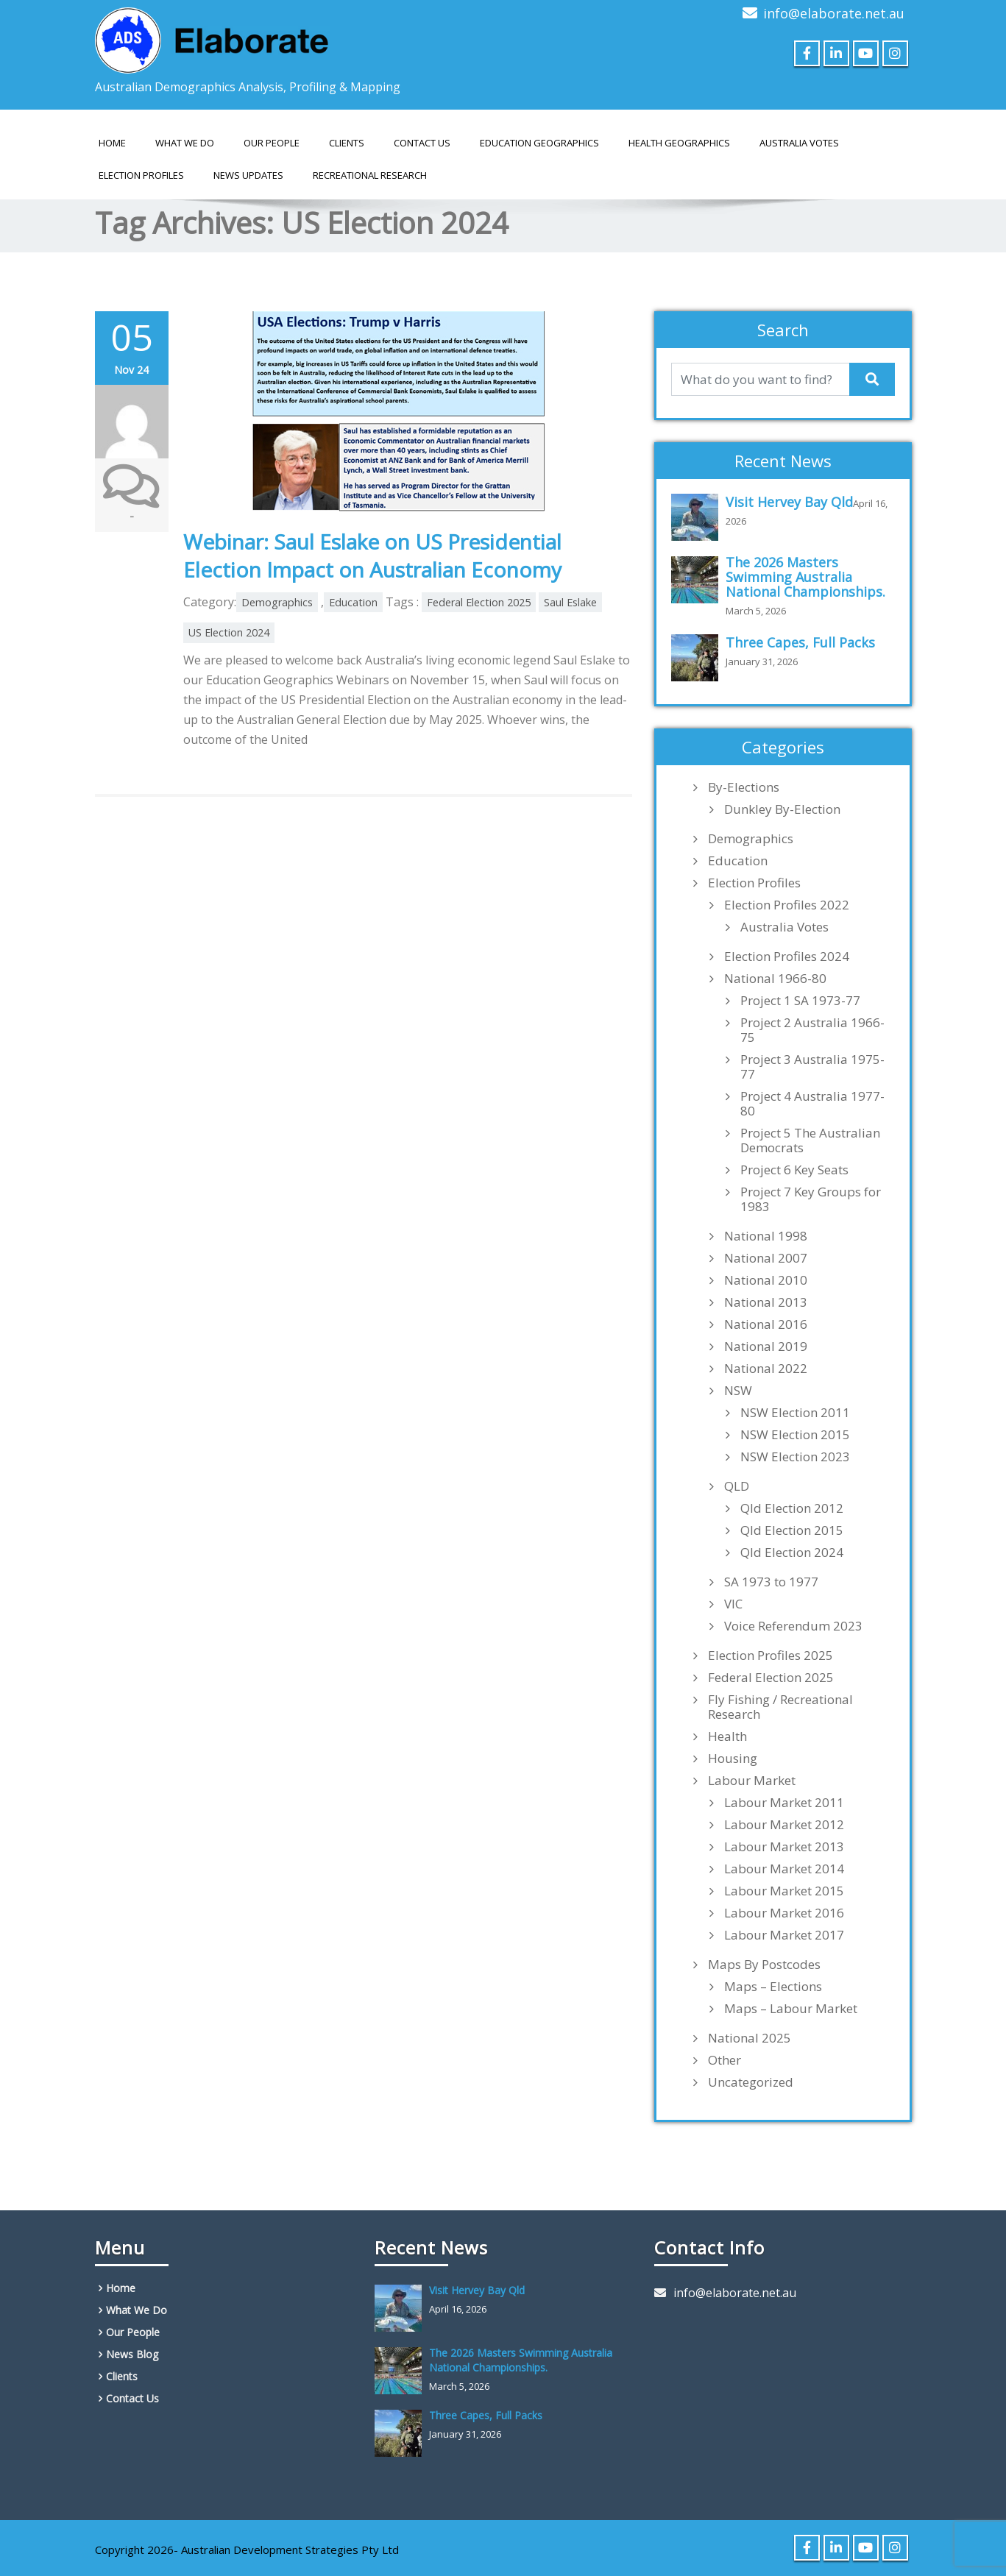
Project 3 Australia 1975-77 (812, 1067)
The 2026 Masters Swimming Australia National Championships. (805, 576)
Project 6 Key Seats (794, 1170)
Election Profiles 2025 (770, 1655)
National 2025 (749, 2038)
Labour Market (752, 1780)
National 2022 (765, 1368)
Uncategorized (750, 2082)
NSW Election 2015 (795, 1434)
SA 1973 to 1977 (771, 1582)
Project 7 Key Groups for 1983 (810, 1199)
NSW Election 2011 (795, 1412)
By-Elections (743, 787)
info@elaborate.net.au (833, 13)
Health (727, 1736)
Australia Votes (784, 927)
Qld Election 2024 (791, 1552)
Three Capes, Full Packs (800, 642)
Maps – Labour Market (790, 2008)
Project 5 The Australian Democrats (810, 1140)
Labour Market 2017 (784, 1935)
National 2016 (765, 1324)
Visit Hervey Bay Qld (789, 502)
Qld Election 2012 (791, 1508)
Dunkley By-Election (782, 809)
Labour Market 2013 (784, 1846)
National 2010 (765, 1280)
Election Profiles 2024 (786, 956)
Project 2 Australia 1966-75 (812, 1030)
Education (353, 602)
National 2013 (765, 1302)
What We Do (184, 142)
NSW (738, 1390)
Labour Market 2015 (784, 1891)
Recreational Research (370, 175)
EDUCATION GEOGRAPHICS (539, 142)
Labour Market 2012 (784, 1824)
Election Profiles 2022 (786, 905)
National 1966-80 (775, 978)
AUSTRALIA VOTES (799, 142)
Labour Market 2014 (784, 1869)
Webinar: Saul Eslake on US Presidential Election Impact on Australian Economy (372, 555)
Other (724, 2060)
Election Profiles (141, 175)
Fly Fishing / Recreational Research (780, 1707)
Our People (272, 142)
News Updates (248, 175)
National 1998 (765, 1236)
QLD (736, 1486)
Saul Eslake (570, 602)
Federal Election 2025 (479, 602)
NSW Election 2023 (795, 1457)
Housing (732, 1758)
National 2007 (765, 1258)
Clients (346, 142)
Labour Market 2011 (784, 1802)
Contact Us (422, 142)
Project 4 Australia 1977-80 (812, 1103)
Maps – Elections (773, 1986)
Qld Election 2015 (791, 1530)
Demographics (277, 602)
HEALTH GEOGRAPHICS (679, 142)
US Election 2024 (228, 632)
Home (112, 142)
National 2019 (765, 1346)
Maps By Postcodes (764, 1964)
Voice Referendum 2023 (793, 1626)
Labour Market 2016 (784, 1913)
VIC (733, 1604)
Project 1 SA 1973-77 (800, 1000)
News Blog (132, 2354)
